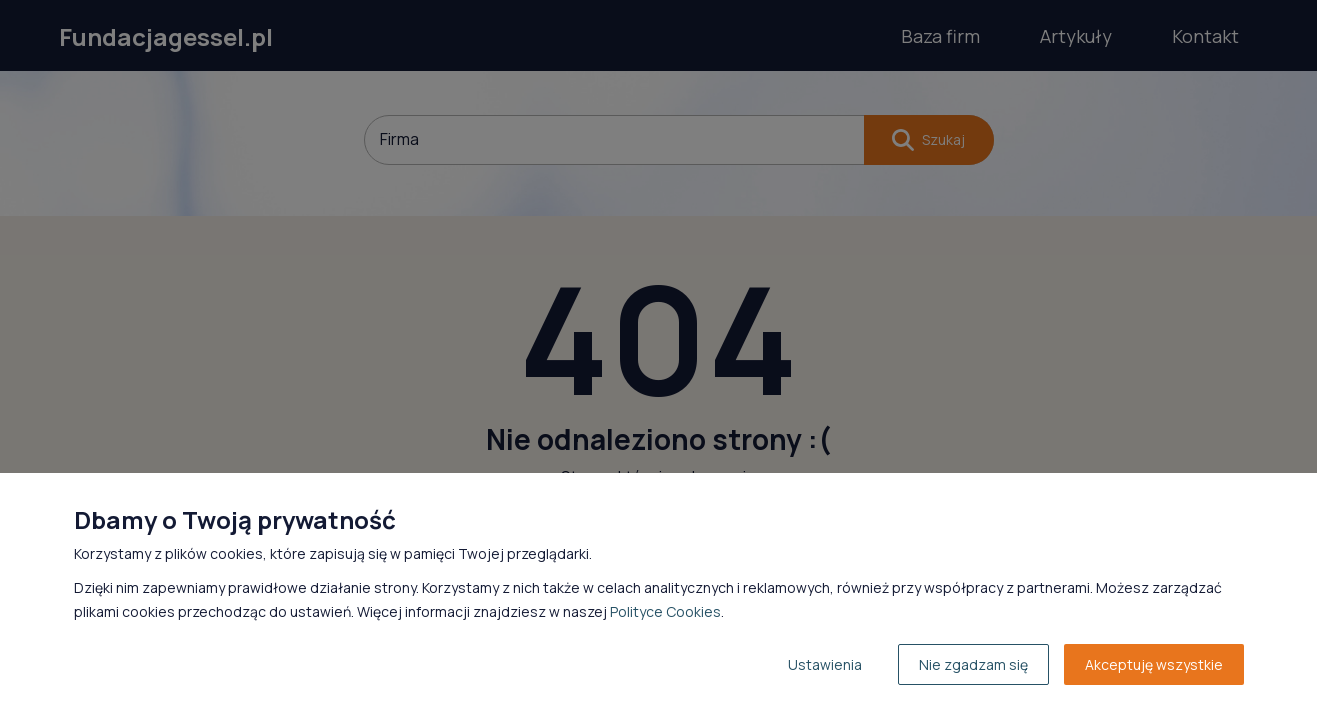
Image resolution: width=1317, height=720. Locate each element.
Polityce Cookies (665, 611)
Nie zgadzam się (973, 664)
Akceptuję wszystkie (1154, 664)
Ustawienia (825, 664)
